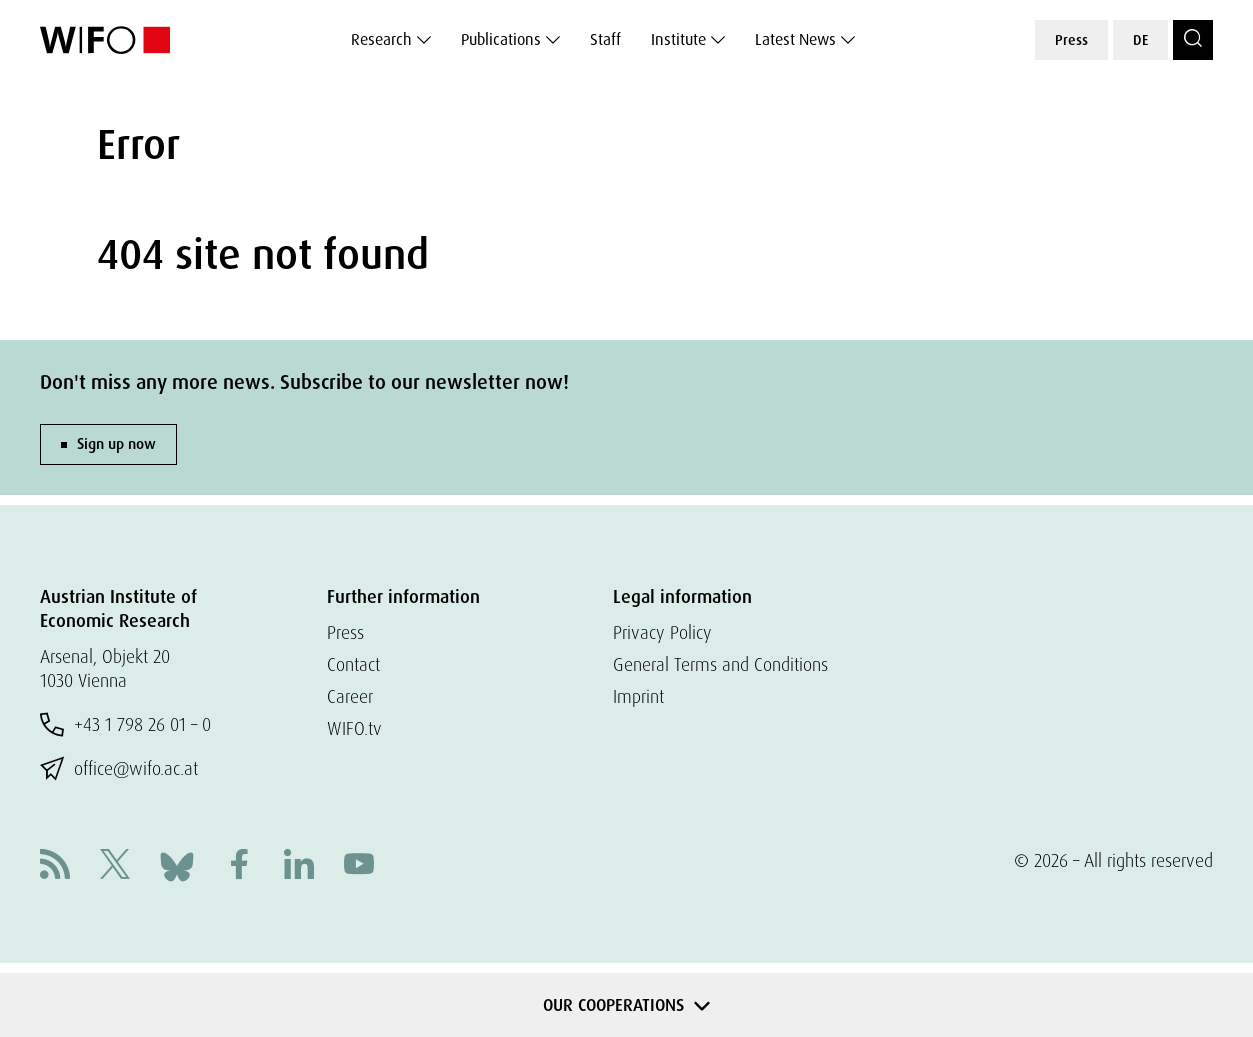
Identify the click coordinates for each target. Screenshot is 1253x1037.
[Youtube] (359, 866)
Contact (353, 664)
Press (1071, 40)
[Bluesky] (177, 864)
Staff (605, 39)
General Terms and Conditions (720, 664)
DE (1140, 40)
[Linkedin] (299, 866)
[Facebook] (239, 866)
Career (350, 696)
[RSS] (55, 866)
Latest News (795, 39)
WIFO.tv (354, 728)
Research (381, 39)
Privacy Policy (662, 632)
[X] (115, 866)
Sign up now (116, 444)
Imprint (638, 696)
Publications (501, 39)
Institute (678, 39)
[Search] (1193, 40)
